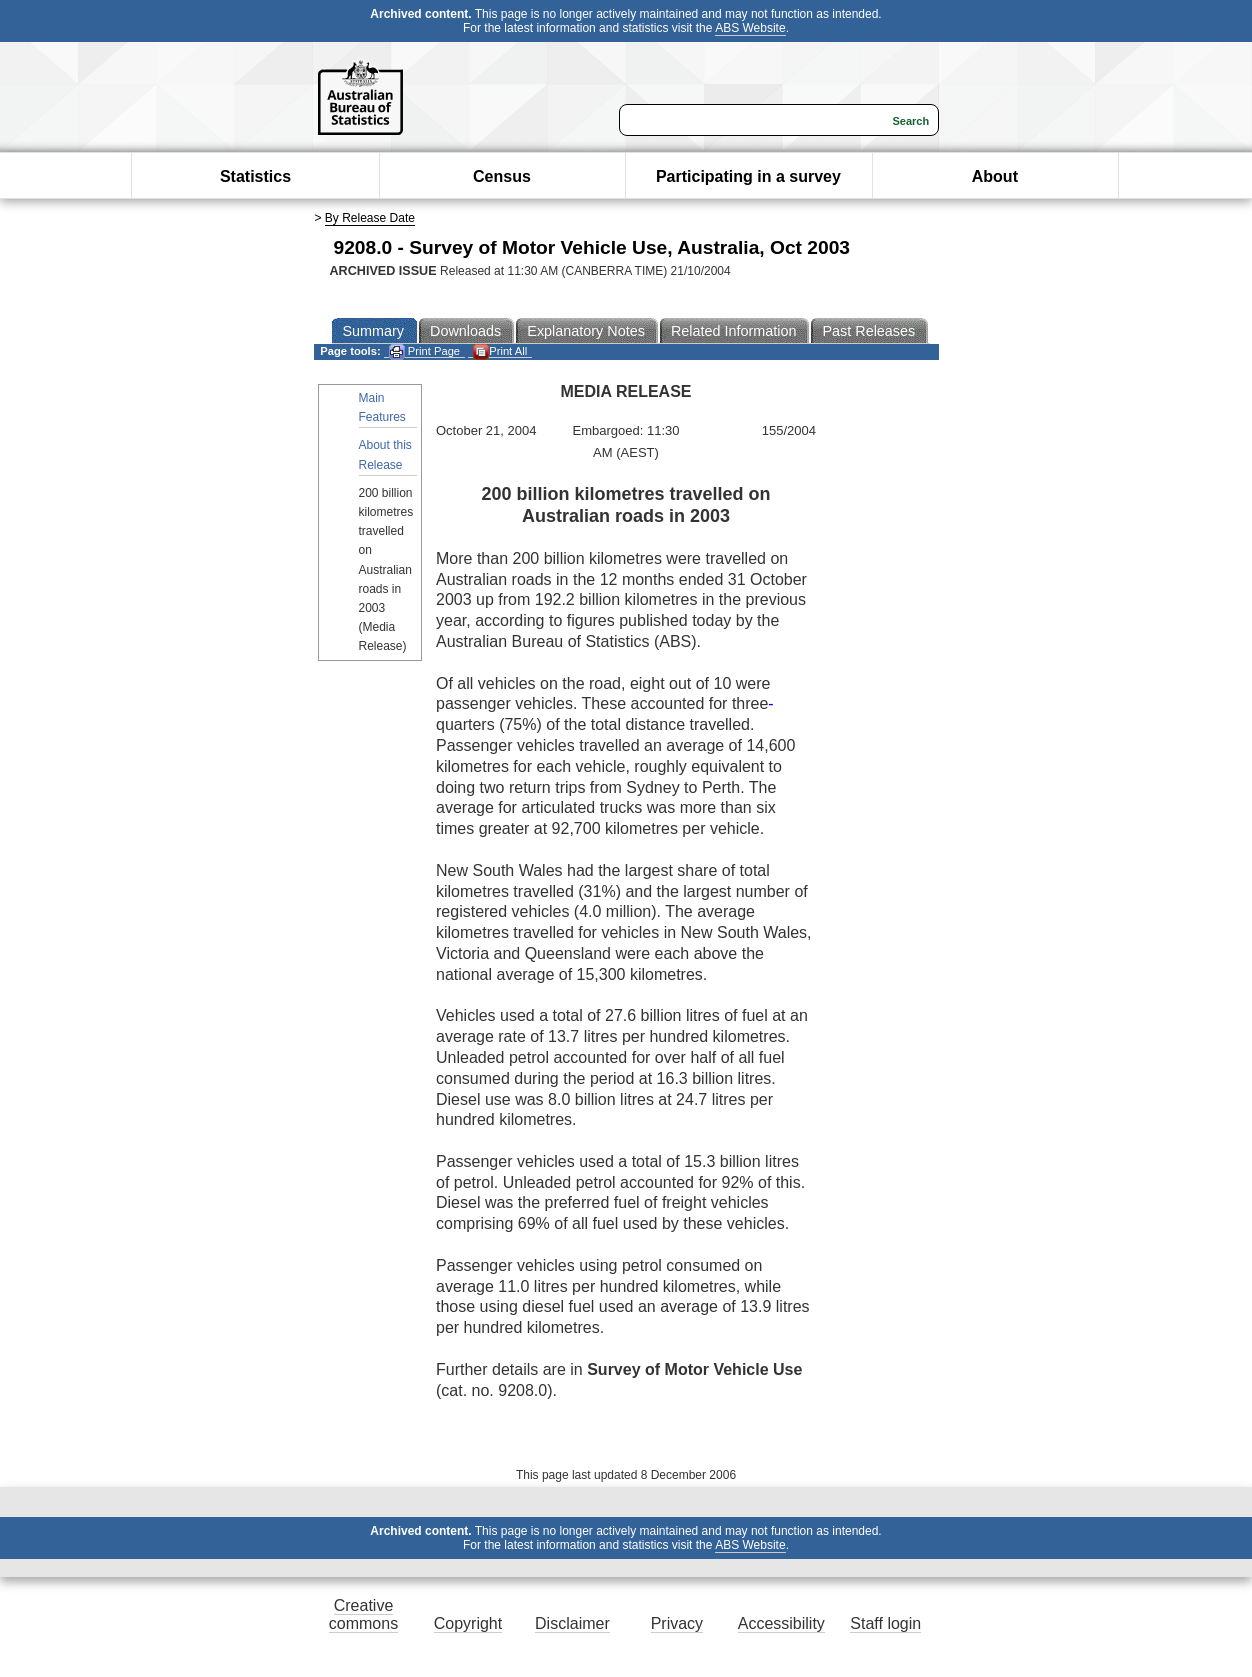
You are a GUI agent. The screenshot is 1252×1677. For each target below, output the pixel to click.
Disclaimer (572, 1623)
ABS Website (750, 28)
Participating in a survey (748, 176)
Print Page (424, 351)
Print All (500, 351)
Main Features (382, 407)
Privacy (677, 1623)
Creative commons (363, 1614)
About (995, 176)
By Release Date (370, 218)
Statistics (255, 176)
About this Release (385, 454)
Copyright (468, 1623)
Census (502, 176)
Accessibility (781, 1623)
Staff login (885, 1623)
